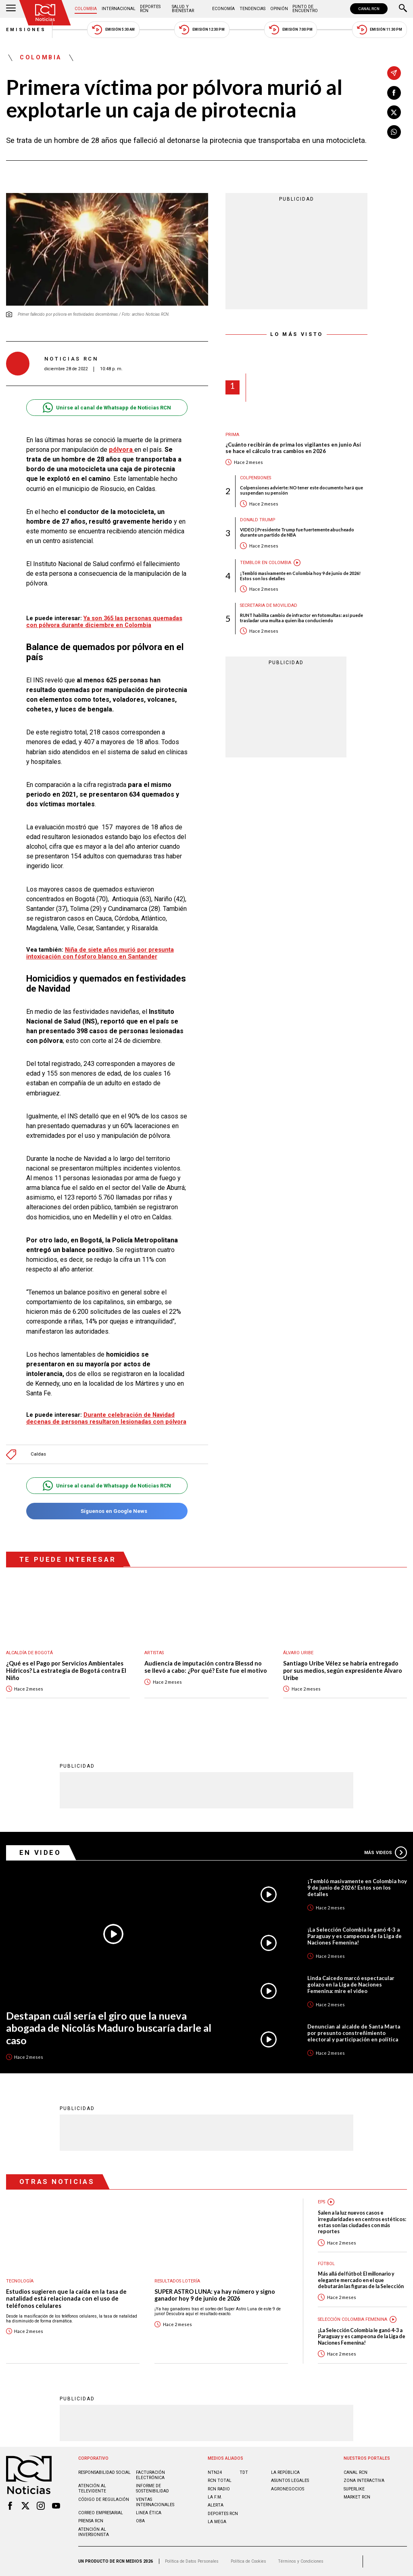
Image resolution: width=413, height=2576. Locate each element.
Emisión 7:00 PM (290, 30)
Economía (223, 8)
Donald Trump (257, 519)
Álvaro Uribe (298, 1652)
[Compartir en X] (394, 112)
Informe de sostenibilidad (152, 2488)
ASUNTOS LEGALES (290, 2480)
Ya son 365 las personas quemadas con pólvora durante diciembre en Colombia (104, 622)
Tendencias (252, 8)
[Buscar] (403, 9)
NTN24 (215, 2472)
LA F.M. (215, 2497)
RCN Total (220, 2480)
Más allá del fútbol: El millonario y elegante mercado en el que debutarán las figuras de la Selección (361, 2280)
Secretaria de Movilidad (268, 605)
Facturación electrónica (150, 2475)
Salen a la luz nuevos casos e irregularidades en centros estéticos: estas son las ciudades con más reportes (362, 2222)
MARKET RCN (357, 2497)
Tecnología (19, 2281)
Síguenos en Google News (107, 1511)
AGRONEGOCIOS (287, 2489)
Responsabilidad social (104, 2472)
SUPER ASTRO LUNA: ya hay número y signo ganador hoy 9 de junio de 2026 (214, 2295)
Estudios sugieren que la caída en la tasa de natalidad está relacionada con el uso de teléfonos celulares (66, 2298)
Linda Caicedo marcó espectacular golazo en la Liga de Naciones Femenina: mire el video (350, 1984)
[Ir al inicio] (45, 12)
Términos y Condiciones (300, 2561)
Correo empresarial (100, 2512)
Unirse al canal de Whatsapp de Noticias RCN (107, 408)
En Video (40, 1852)
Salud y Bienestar (183, 8)
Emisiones (26, 29)
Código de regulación (103, 2499)
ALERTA (215, 2505)
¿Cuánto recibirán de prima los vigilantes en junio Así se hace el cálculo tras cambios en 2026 (293, 448)
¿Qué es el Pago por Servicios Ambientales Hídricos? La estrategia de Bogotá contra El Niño (66, 1670)
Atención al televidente (92, 2488)
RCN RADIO (219, 2489)
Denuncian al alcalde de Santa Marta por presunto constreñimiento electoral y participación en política (353, 2033)
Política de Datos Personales (192, 2561)
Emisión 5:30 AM (113, 30)
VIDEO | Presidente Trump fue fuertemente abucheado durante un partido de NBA (297, 532)
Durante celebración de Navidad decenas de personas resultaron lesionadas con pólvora (106, 1418)
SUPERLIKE (354, 2489)
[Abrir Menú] (11, 9)
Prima (232, 434)
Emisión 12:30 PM (201, 30)
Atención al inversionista (93, 2532)
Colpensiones (255, 477)
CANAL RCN (369, 8)
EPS (321, 2202)
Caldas (38, 1454)
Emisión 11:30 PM (379, 30)
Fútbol (326, 2263)
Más (385, 1852)
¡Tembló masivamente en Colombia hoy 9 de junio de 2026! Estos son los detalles (300, 576)
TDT (244, 2472)
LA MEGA (217, 2521)
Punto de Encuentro (305, 8)
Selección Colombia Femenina (352, 2319)
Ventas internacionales (155, 2502)
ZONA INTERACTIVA (364, 2480)
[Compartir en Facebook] (394, 93)
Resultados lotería (177, 2281)
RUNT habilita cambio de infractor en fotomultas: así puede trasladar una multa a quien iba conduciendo (301, 618)
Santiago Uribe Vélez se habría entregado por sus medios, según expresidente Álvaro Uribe (342, 1670)
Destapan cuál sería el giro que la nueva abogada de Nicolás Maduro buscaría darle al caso (108, 2028)
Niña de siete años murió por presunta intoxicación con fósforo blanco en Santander (100, 953)
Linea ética (148, 2512)
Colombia (86, 8)
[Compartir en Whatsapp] (394, 132)
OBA (140, 2521)
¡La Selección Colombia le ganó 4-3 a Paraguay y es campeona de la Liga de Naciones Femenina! (354, 1936)
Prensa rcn (90, 2521)
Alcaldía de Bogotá (29, 1652)
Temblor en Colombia (265, 562)
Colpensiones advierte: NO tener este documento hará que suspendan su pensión (301, 490)
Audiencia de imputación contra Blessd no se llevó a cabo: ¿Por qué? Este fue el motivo (205, 1667)
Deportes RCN (150, 8)
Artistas (154, 1652)
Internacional (119, 8)
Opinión (279, 8)
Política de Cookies (248, 2561)
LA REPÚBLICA (285, 2472)
